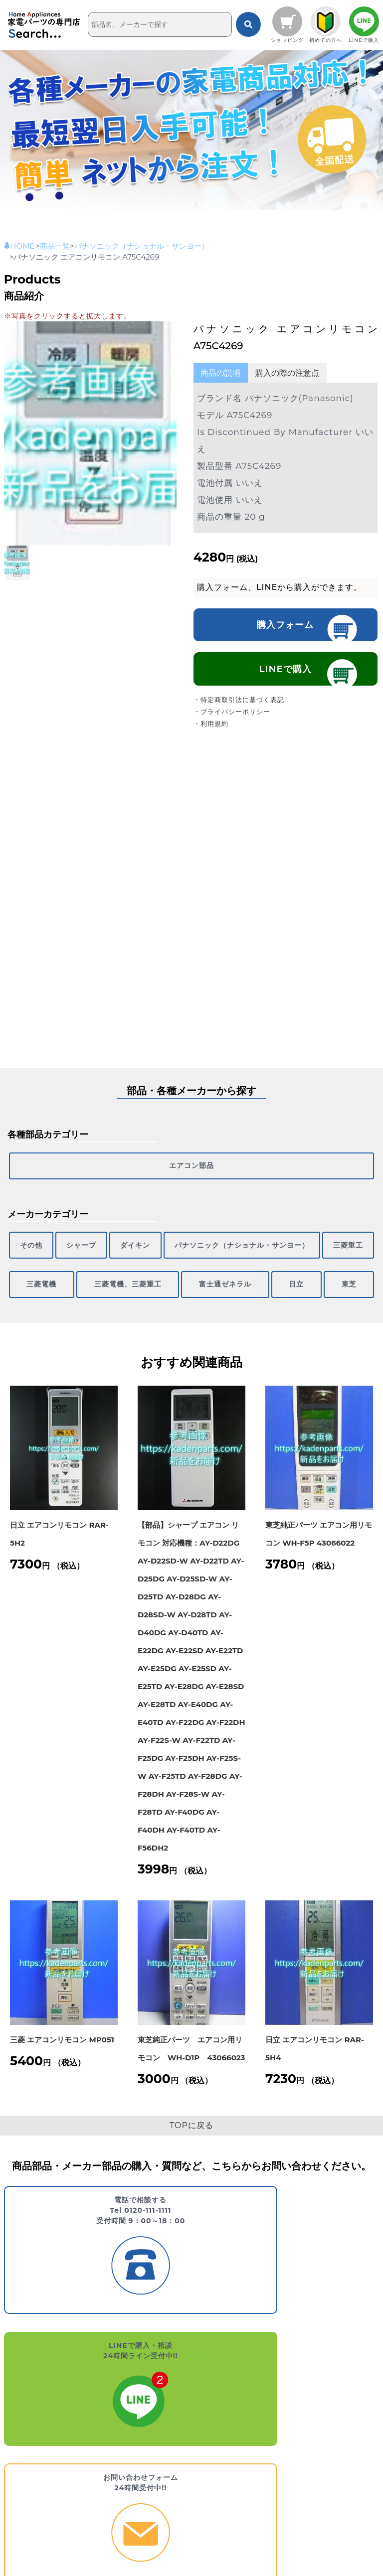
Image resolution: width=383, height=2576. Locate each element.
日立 (271, 1267)
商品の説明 (220, 373)
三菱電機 (353, 1234)
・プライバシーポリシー (231, 714)
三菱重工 (308, 1234)
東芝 (340, 1267)
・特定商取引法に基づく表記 (238, 702)
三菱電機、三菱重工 (68, 1267)
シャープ (68, 1234)
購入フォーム (285, 625)
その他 (26, 1234)
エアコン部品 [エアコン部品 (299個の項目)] (191, 1162)
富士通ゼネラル (183, 1267)
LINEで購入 (285, 671)
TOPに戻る (191, 2104)
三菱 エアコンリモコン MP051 (62, 2018)
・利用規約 (210, 726)
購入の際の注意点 (287, 373)
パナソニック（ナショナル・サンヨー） (210, 1234)
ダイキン (113, 1234)
